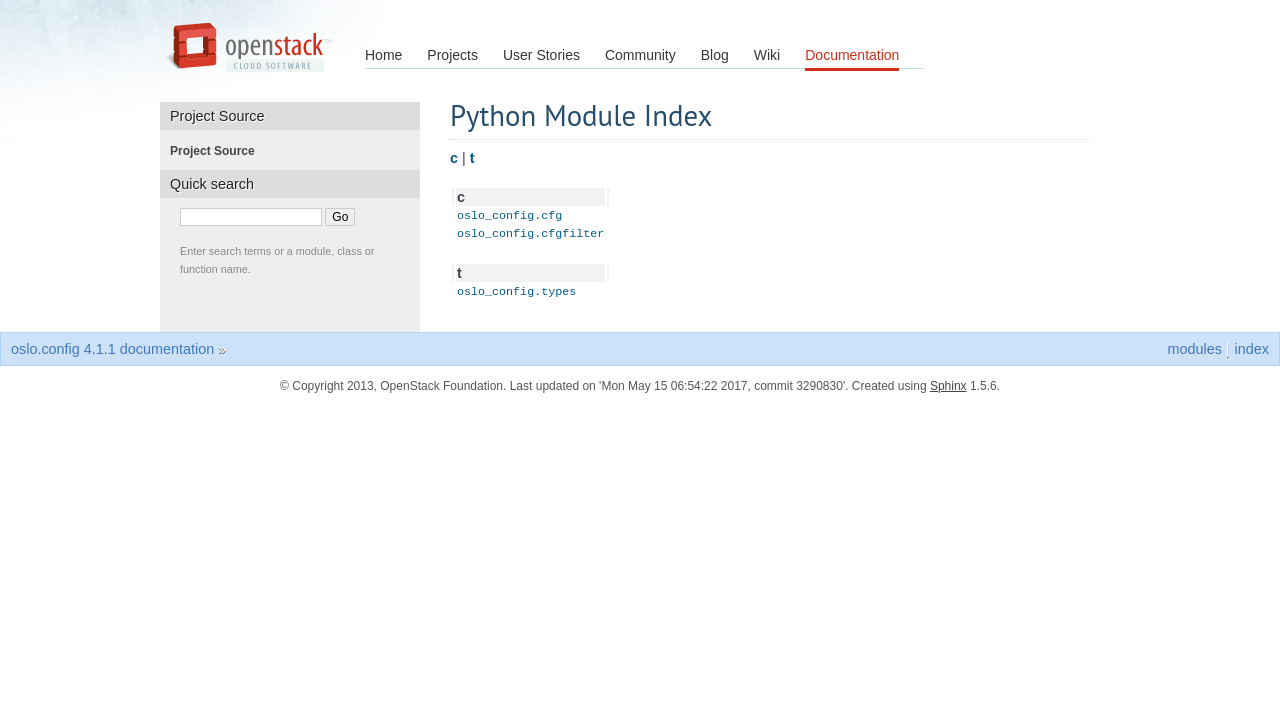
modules (1194, 355)
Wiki (767, 55)
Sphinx (948, 392)
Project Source (218, 151)
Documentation (852, 55)
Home (383, 55)
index (1252, 355)
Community (640, 55)
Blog (715, 55)
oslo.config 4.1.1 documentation (112, 355)
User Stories (541, 55)
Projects (452, 55)
